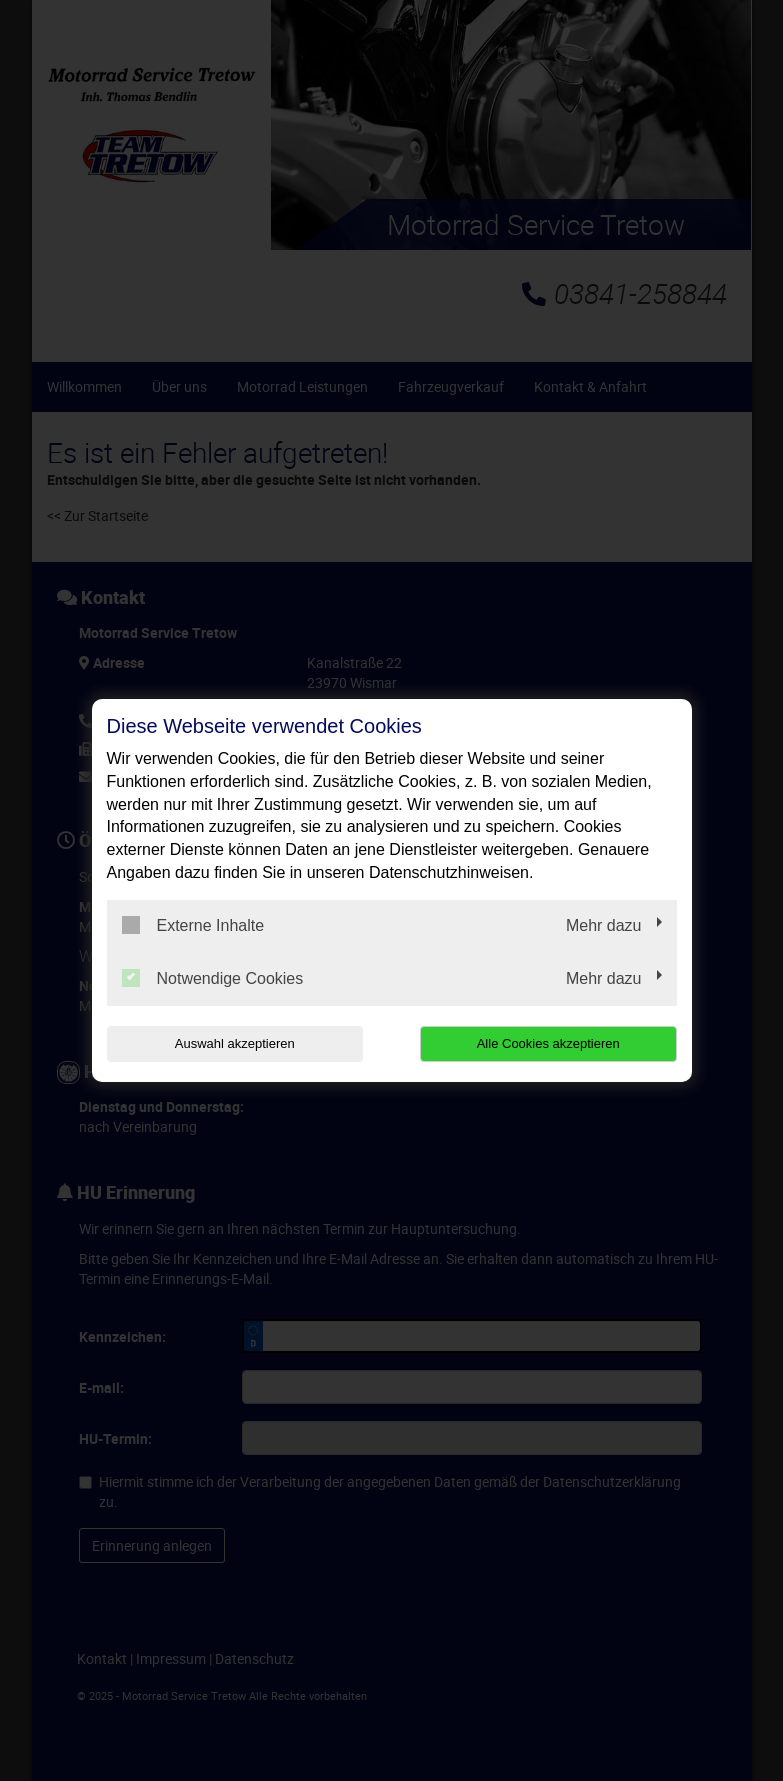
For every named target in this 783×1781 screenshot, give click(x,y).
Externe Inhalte (193, 925)
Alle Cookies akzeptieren (548, 1043)
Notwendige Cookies (213, 978)
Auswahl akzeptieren (235, 1043)
